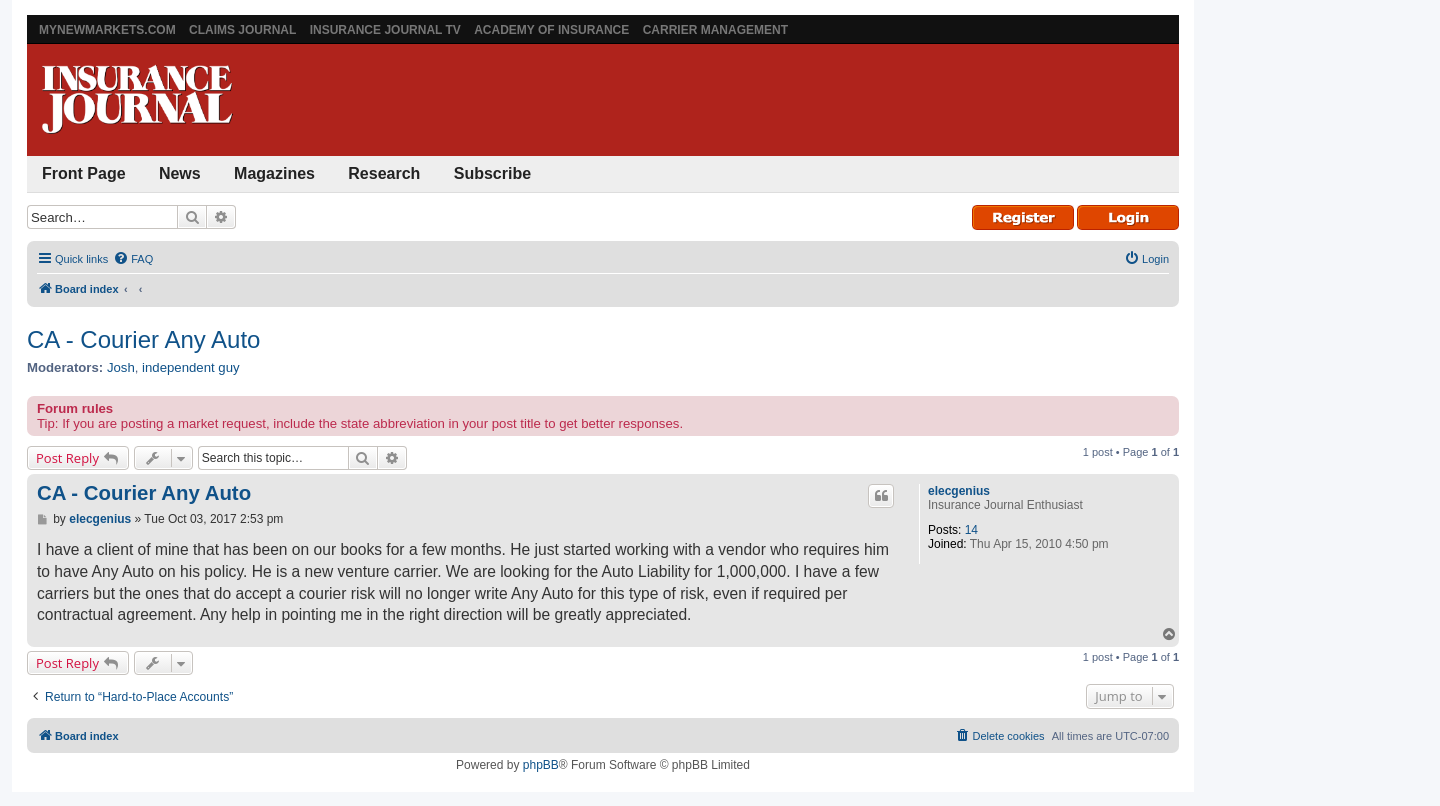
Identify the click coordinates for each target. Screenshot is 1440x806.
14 (971, 530)
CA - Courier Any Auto (143, 339)
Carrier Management (715, 30)
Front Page (84, 173)
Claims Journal (242, 30)
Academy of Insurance (551, 30)
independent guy (191, 367)
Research (384, 173)
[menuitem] (133, 259)
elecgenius (959, 491)
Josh (121, 367)
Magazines (274, 173)
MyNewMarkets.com (107, 30)
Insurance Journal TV (385, 30)
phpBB (541, 765)
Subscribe (492, 173)
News (180, 173)
